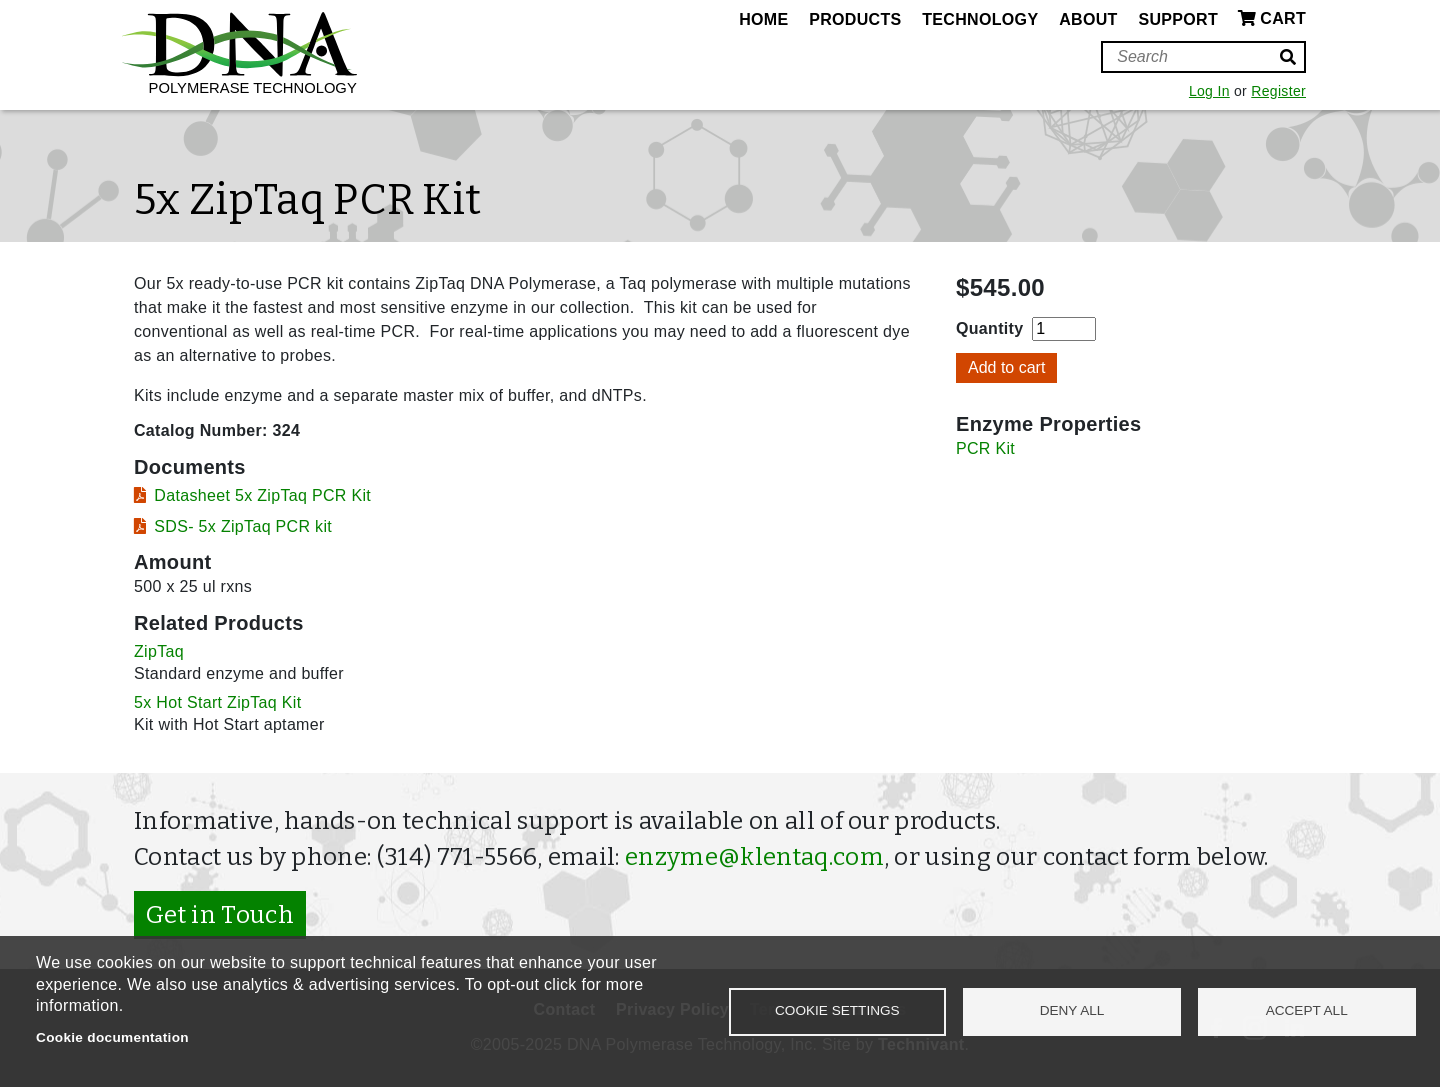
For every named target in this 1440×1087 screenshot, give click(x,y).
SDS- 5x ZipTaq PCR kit (243, 526)
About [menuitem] (1088, 19)
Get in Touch (220, 915)
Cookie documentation (112, 1037)
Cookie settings (837, 1010)
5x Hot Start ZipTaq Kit (217, 702)
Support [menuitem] (1178, 19)
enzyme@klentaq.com (754, 857)
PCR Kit (985, 448)
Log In (1209, 91)
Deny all (1072, 1010)
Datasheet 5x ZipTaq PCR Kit (262, 495)
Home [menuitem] (763, 19)
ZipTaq (159, 651)
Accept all (1307, 1010)
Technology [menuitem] (980, 19)
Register (1278, 91)
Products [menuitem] (855, 19)
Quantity (989, 328)
